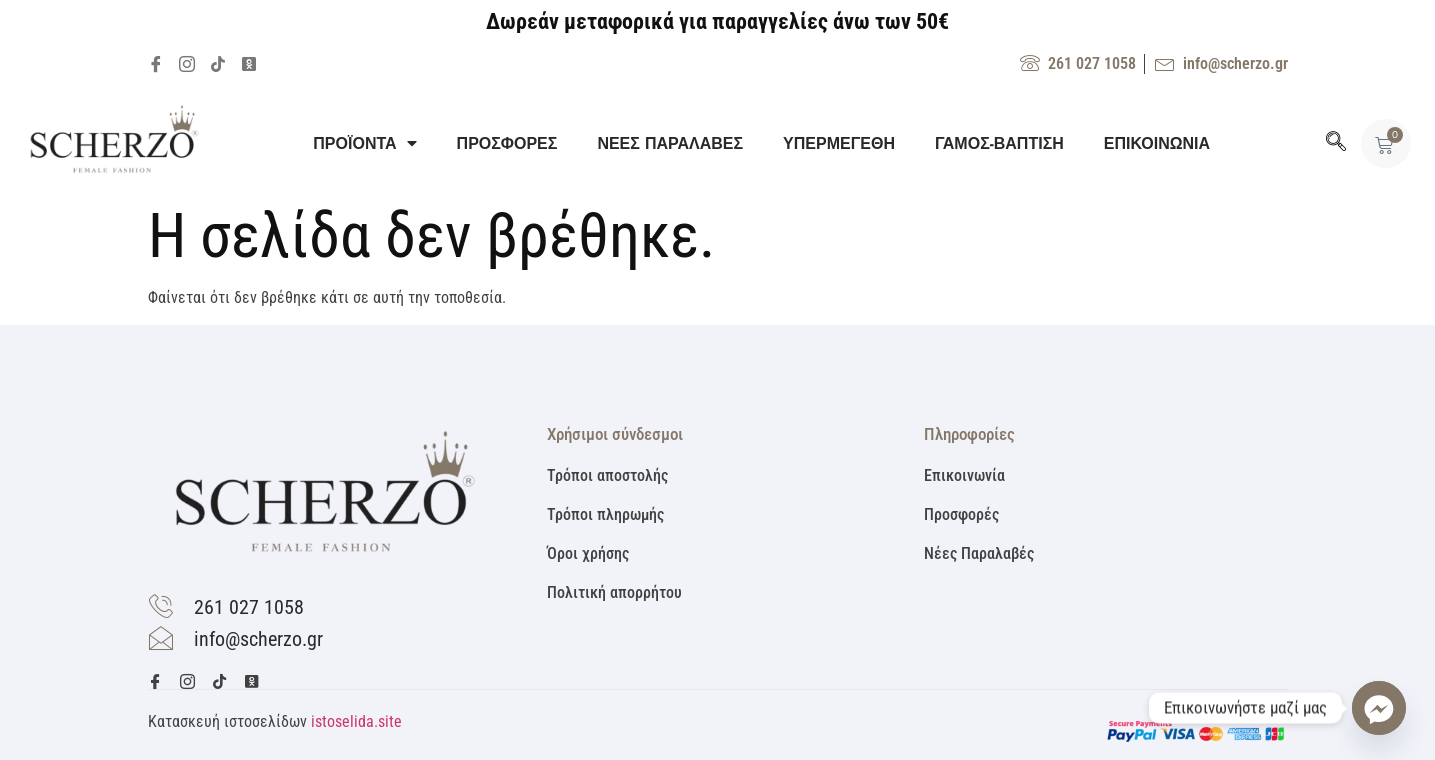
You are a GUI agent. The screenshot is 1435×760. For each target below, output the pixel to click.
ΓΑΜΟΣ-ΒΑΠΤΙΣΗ (999, 143)
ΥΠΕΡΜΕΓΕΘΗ (839, 143)
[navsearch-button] (1336, 143)
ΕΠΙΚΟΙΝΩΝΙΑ (1157, 143)
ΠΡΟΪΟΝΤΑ (364, 143)
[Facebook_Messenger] (1379, 708)
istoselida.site (356, 721)
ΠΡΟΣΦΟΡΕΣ (507, 143)
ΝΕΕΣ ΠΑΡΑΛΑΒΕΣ (670, 143)
